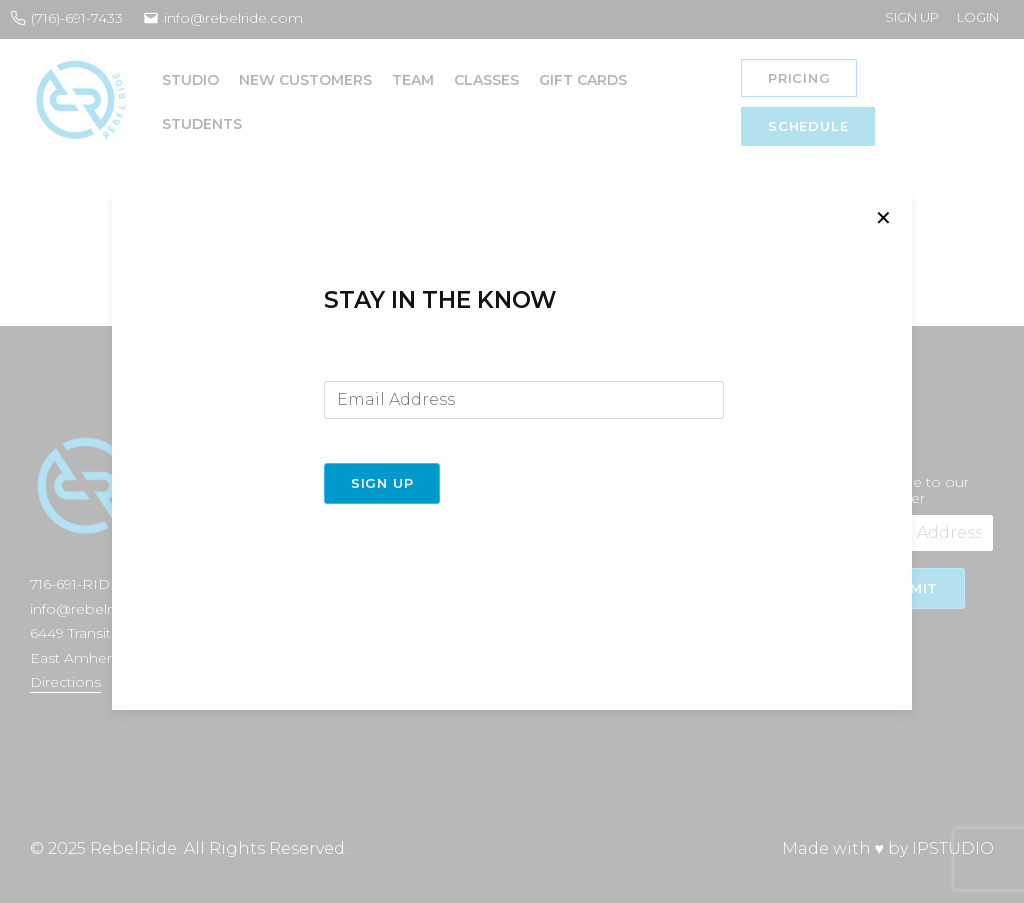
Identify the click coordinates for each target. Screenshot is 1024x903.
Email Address (373, 365)
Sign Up (382, 483)
